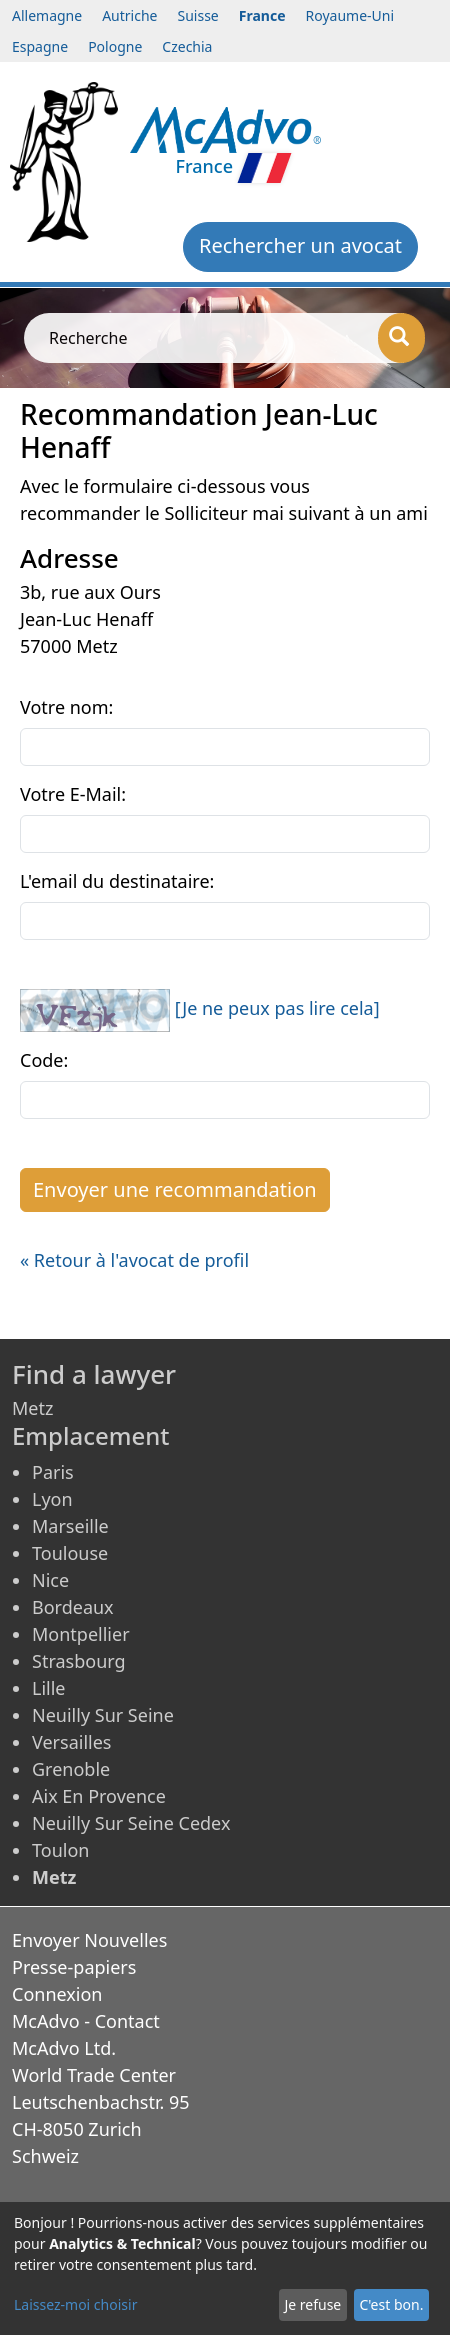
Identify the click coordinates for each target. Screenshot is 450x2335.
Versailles (71, 1742)
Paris (53, 1472)
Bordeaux (73, 1607)
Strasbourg (79, 1661)
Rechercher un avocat (300, 245)
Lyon (52, 1499)
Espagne (40, 46)
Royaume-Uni (350, 15)
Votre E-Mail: (73, 794)
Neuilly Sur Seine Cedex (131, 1823)
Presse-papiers (74, 1967)
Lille (49, 1688)
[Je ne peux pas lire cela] (277, 1008)
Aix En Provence (99, 1796)
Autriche (129, 15)
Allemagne (47, 15)
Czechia (187, 46)
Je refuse (312, 2304)
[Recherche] (401, 338)
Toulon (60, 1850)
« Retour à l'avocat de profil (134, 1260)
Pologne (115, 46)
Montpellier (81, 1634)
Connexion (57, 1994)
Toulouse (70, 1553)
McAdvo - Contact (86, 2021)
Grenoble (71, 1769)
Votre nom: (66, 707)
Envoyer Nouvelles (89, 1940)
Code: (44, 1060)
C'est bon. (391, 2304)
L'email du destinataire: (117, 881)
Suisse (198, 15)
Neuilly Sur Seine (103, 1715)
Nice (50, 1580)
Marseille (70, 1526)
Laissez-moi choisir (75, 2304)
